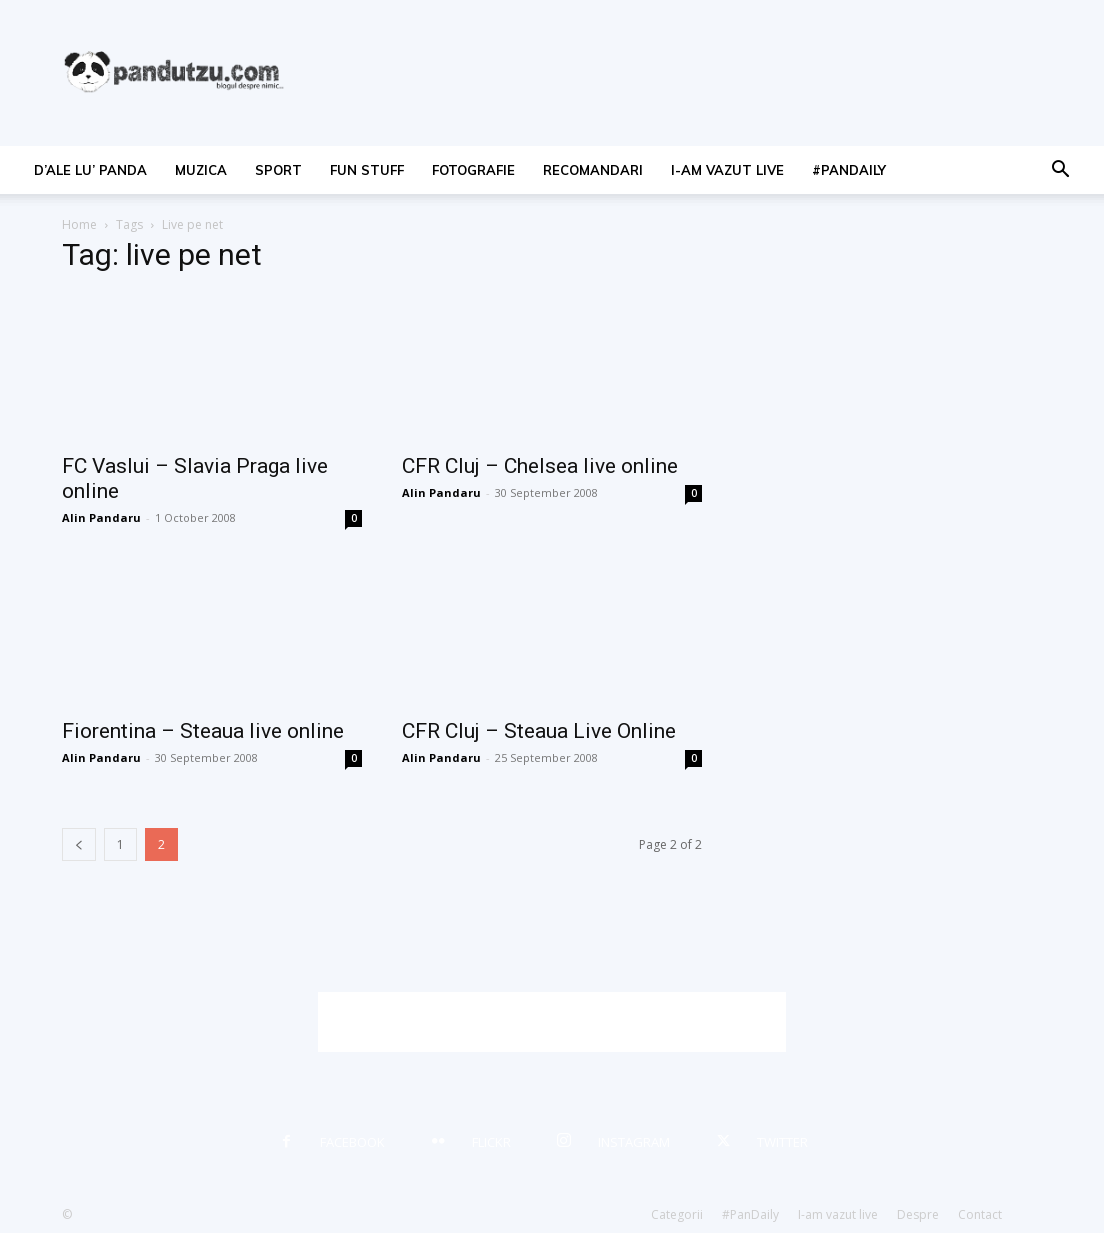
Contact (980, 1214)
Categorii (677, 1214)
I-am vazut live (727, 170)
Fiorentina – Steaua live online (203, 731)
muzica (201, 170)
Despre (918, 1214)
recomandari (593, 170)
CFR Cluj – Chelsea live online (540, 466)
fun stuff (367, 170)
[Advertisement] (552, 1022)
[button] (1060, 171)
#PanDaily (849, 170)
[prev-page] (79, 844)
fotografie (473, 170)
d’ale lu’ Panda (90, 170)
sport (278, 170)
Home (79, 224)
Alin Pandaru (101, 517)
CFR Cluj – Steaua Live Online (539, 731)
